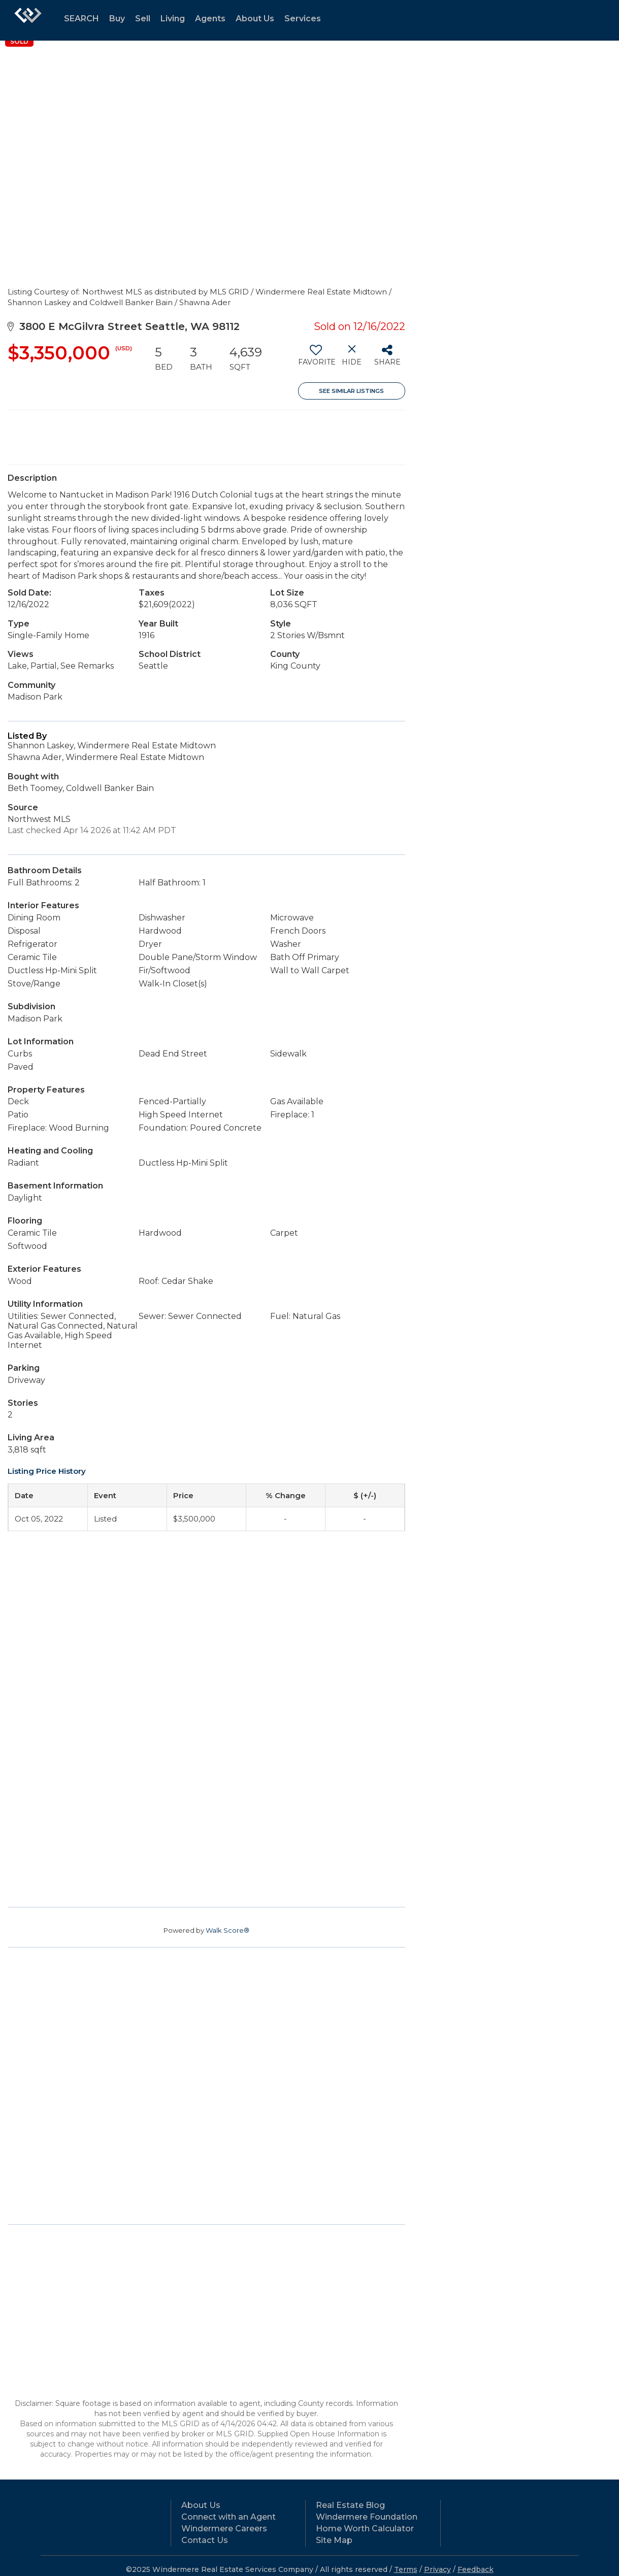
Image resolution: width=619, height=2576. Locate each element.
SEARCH (81, 18)
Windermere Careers (224, 2528)
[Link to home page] (28, 20)
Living (172, 18)
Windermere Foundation (366, 2517)
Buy (117, 18)
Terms (405, 2569)
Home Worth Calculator (365, 2528)
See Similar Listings (351, 390)
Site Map (334, 2540)
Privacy (437, 2569)
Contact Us (204, 2540)
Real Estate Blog (350, 2505)
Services (302, 18)
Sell (142, 18)
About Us (255, 18)
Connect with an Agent (228, 2517)
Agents (210, 18)
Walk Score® (227, 1930)
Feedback (476, 2569)
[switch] (316, 359)
